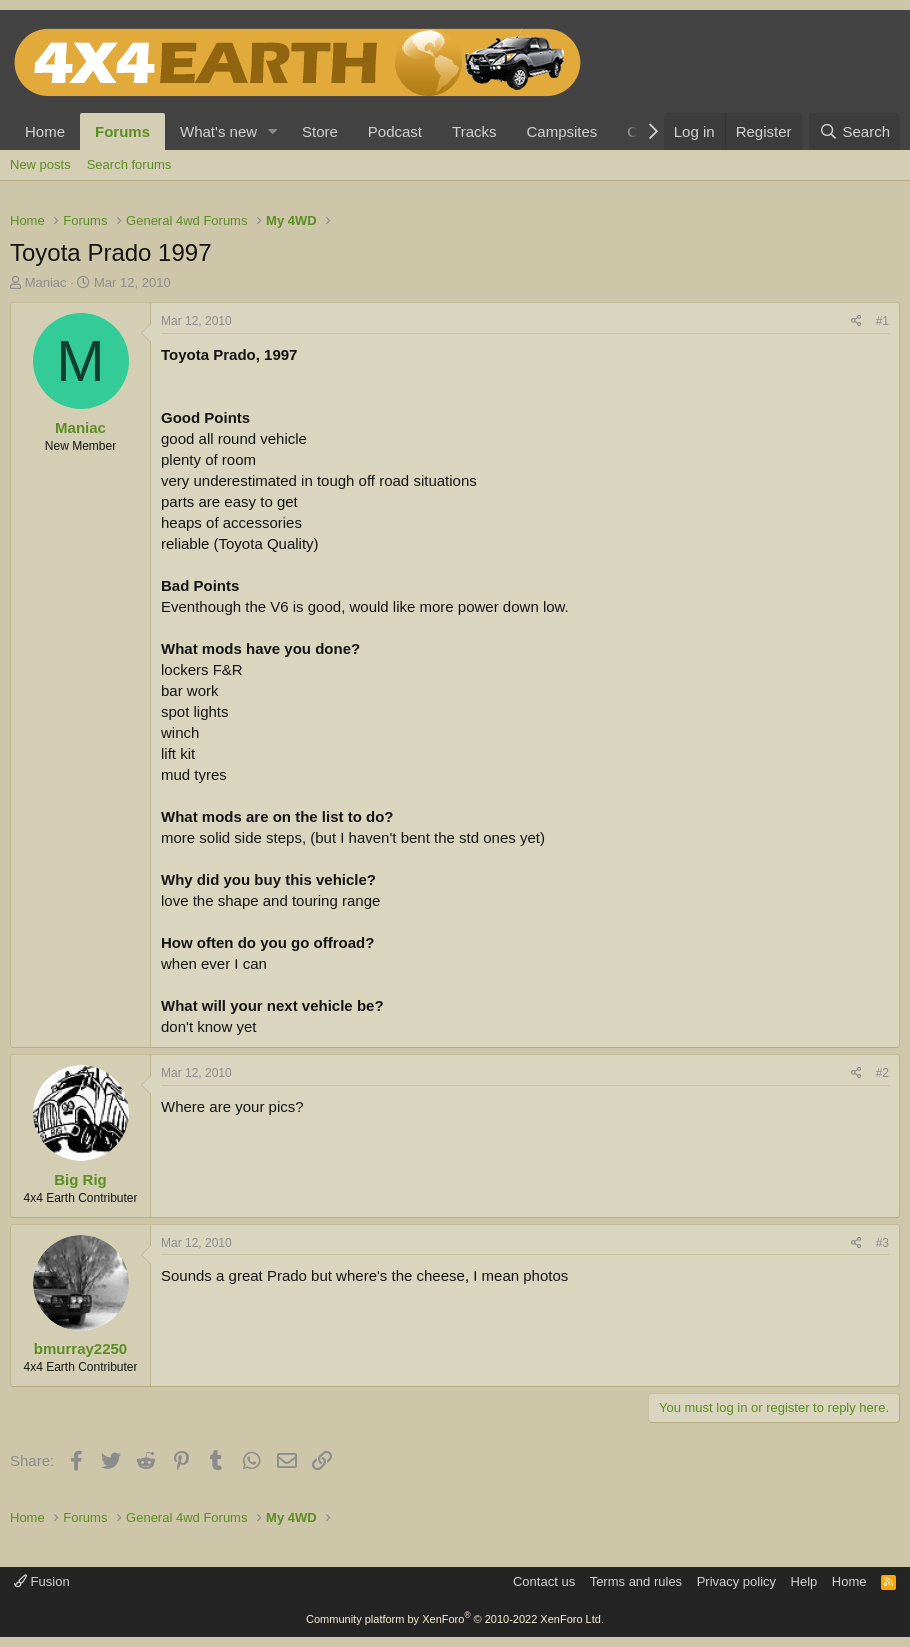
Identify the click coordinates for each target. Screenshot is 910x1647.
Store (320, 131)
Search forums (129, 164)
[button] (273, 131)
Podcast (395, 131)
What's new (218, 131)
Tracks (474, 131)
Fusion (42, 1581)
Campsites (561, 131)
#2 (882, 1073)
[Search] (854, 131)
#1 (882, 321)
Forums (122, 131)
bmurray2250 (80, 1348)
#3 (882, 1243)
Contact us (544, 1581)
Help (804, 1581)
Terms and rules (636, 1581)
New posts (40, 164)
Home (45, 131)
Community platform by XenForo (455, 1619)
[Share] (856, 321)
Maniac (46, 282)
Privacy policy (736, 1581)
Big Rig (80, 1179)
